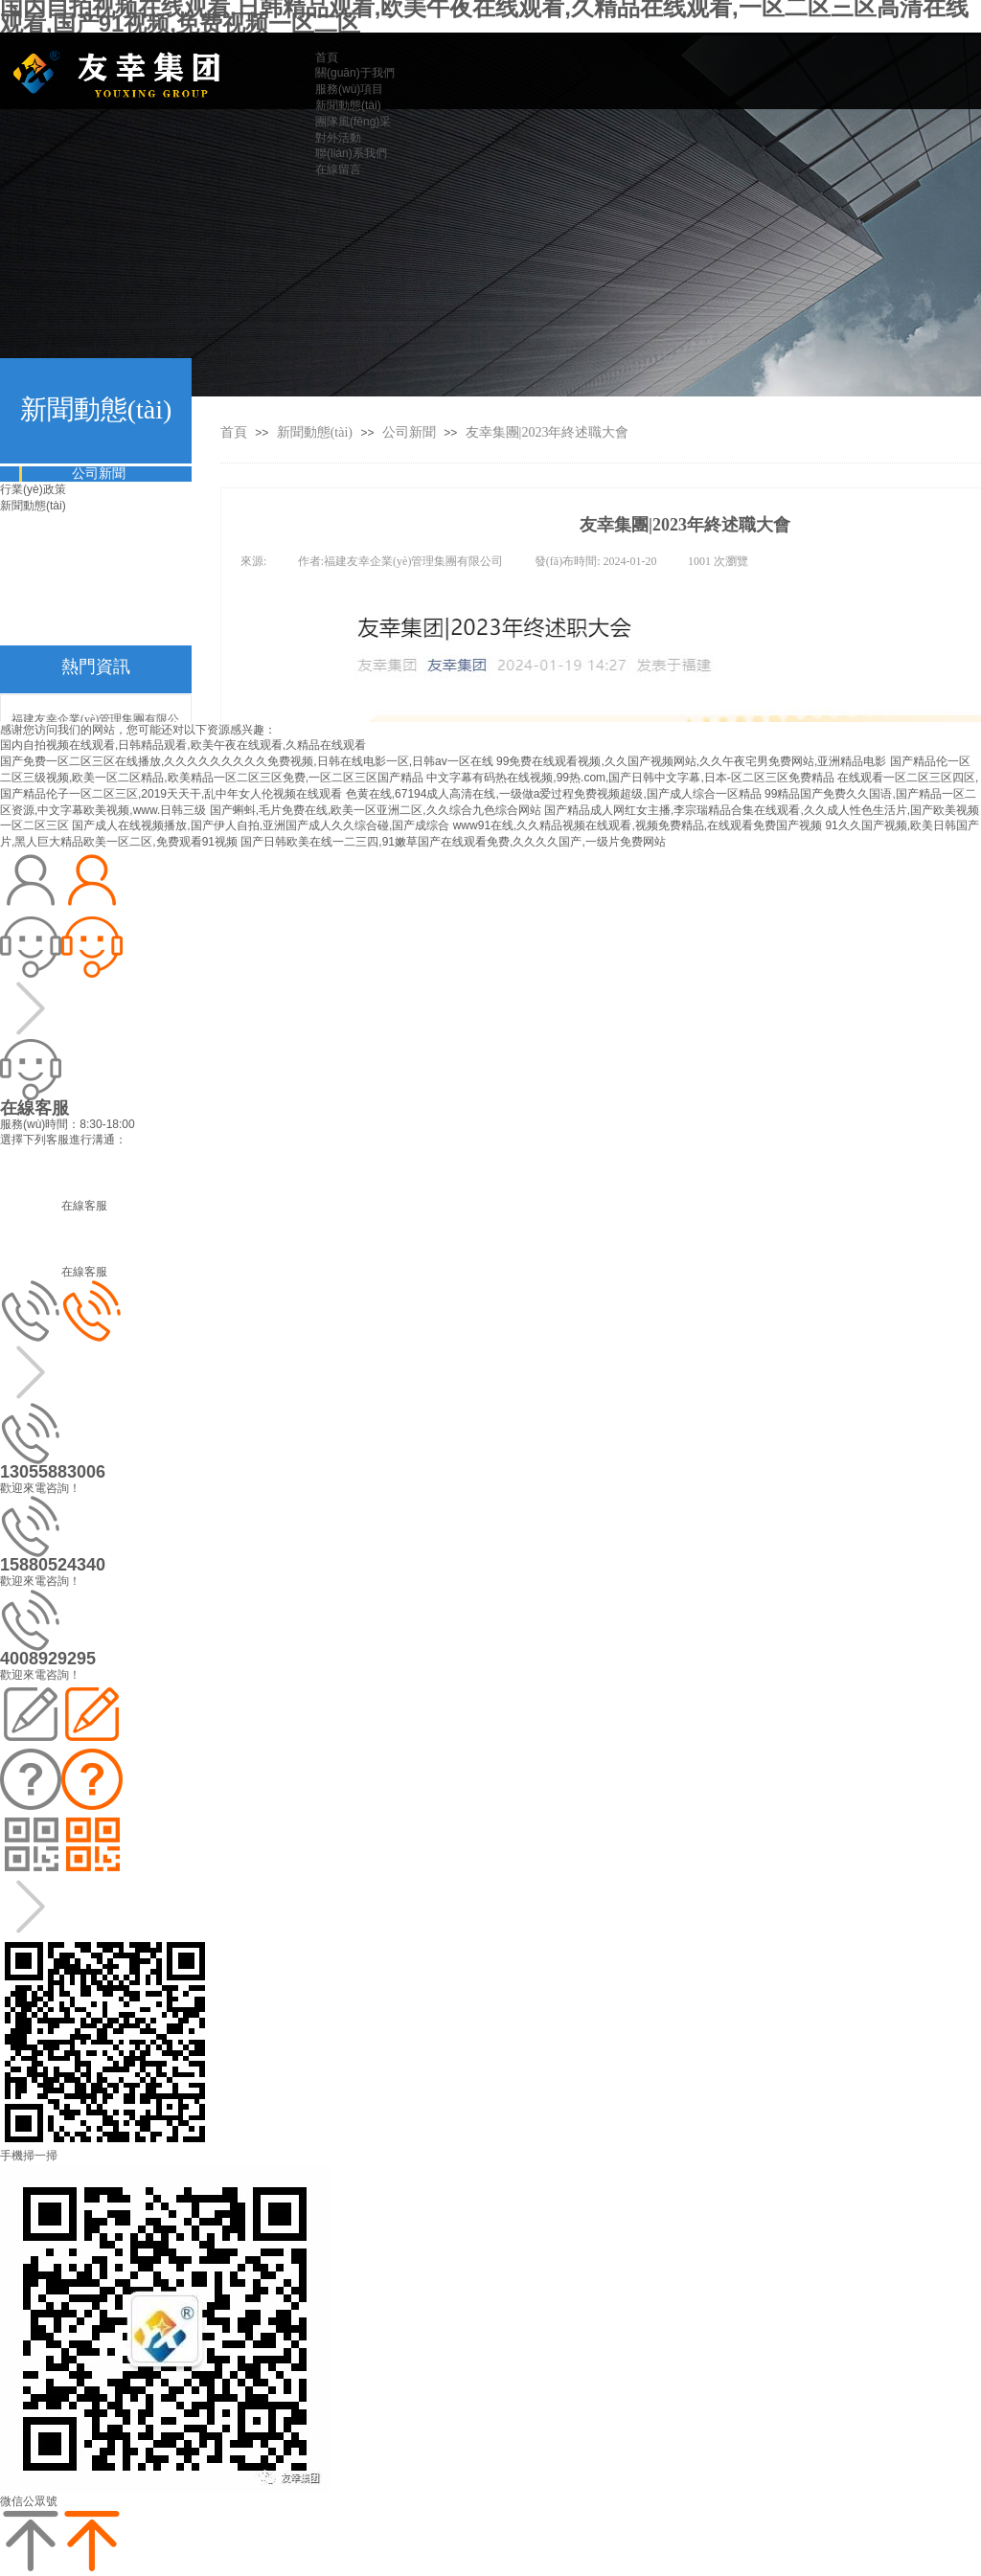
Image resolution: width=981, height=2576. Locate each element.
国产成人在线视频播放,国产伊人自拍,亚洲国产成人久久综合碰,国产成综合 (260, 825)
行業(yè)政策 (33, 489)
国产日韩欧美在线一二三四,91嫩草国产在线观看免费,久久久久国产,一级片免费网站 (452, 841)
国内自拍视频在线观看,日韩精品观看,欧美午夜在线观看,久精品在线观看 (183, 745)
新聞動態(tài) (316, 432)
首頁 (233, 432)
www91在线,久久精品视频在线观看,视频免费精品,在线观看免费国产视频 (637, 825)
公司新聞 (409, 432)
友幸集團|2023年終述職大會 (547, 432)
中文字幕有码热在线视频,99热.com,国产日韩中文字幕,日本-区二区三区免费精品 (629, 777)
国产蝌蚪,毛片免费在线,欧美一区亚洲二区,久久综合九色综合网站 (375, 810)
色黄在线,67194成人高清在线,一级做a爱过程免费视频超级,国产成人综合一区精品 (554, 794)
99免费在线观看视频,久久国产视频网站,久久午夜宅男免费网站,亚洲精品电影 (691, 761)
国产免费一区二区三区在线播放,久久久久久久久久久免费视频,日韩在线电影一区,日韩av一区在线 (246, 761)
